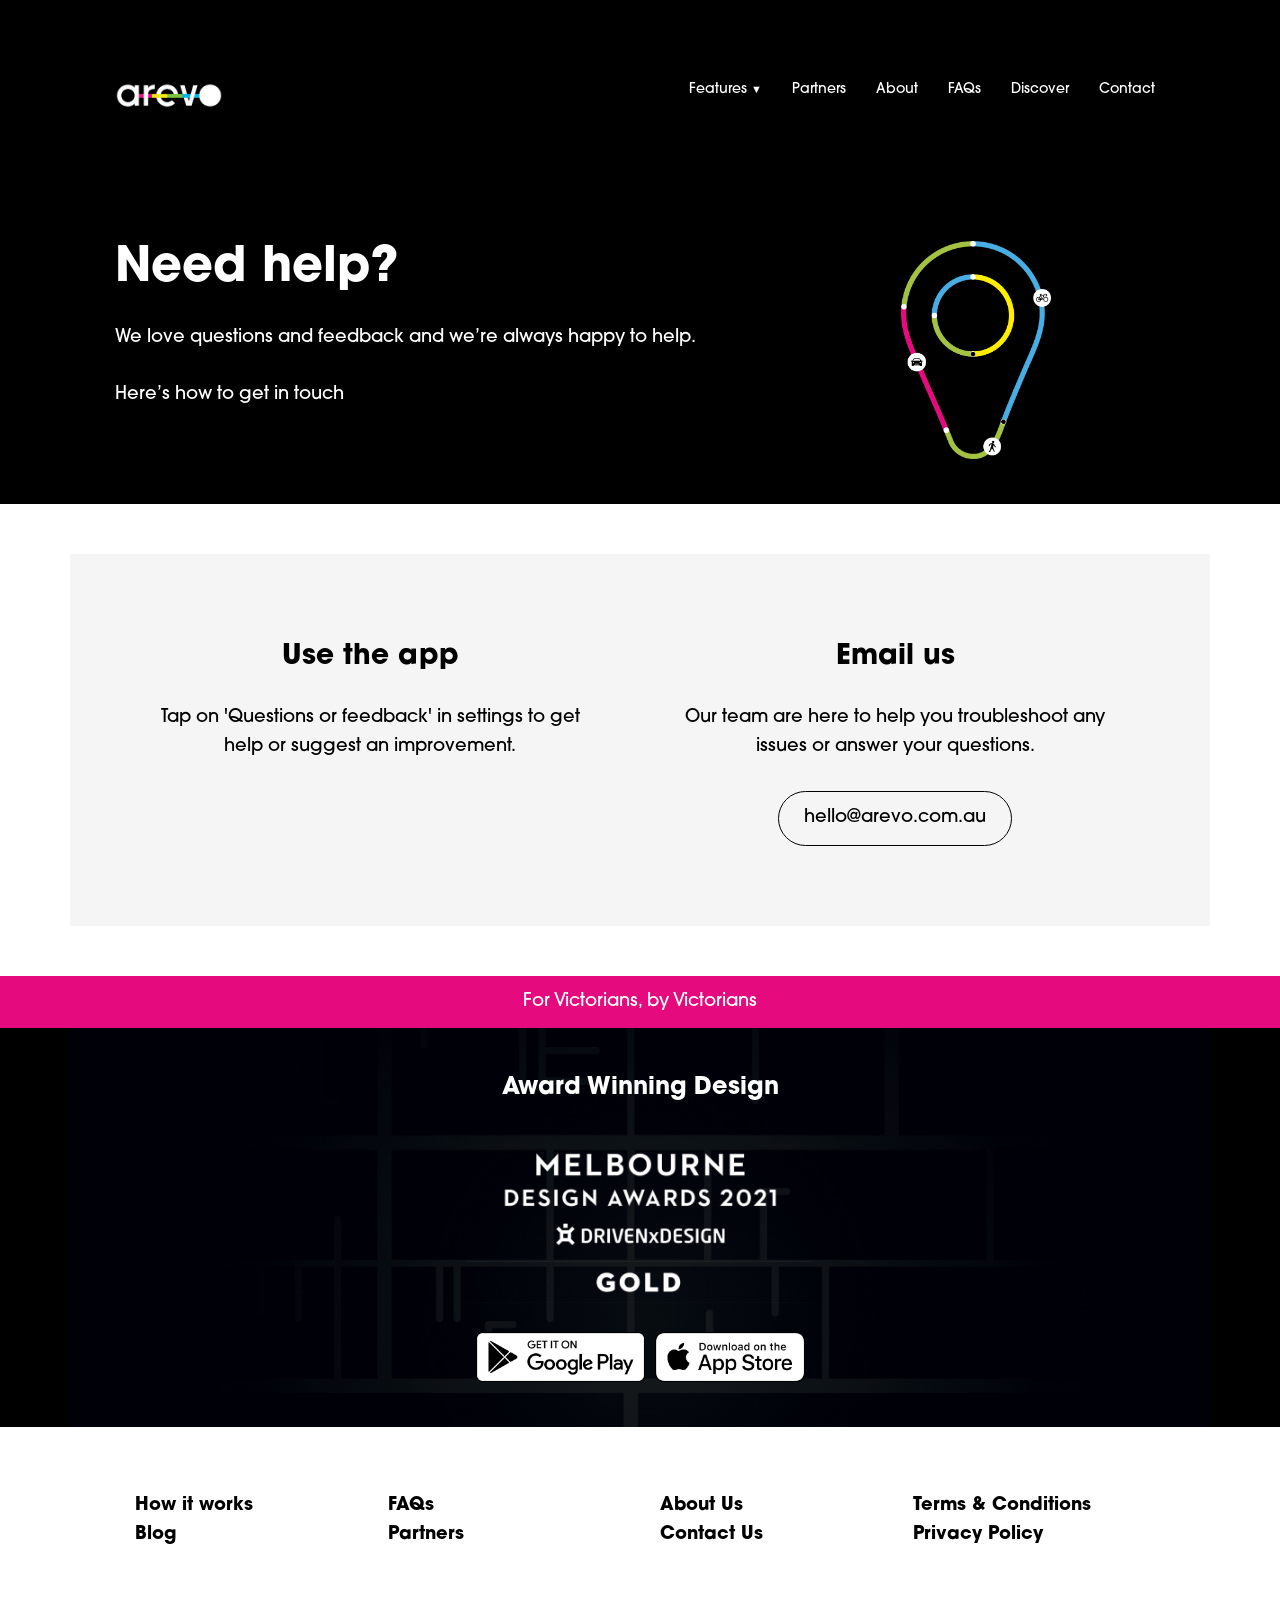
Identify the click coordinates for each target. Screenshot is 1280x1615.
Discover (1040, 89)
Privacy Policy (978, 1534)
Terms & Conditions (1002, 1505)
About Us (701, 1505)
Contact (1127, 89)
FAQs (964, 89)
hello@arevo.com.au (895, 817)
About (897, 89)
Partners (819, 89)
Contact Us (711, 1534)
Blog (155, 1534)
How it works (194, 1505)
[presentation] (640, 73)
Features (725, 89)
